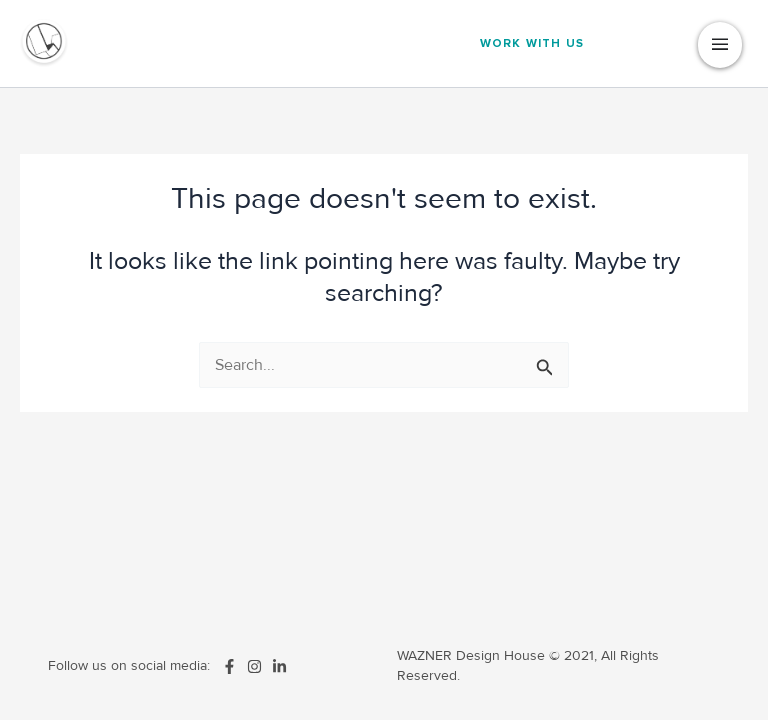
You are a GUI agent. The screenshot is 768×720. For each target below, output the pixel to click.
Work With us (532, 43)
